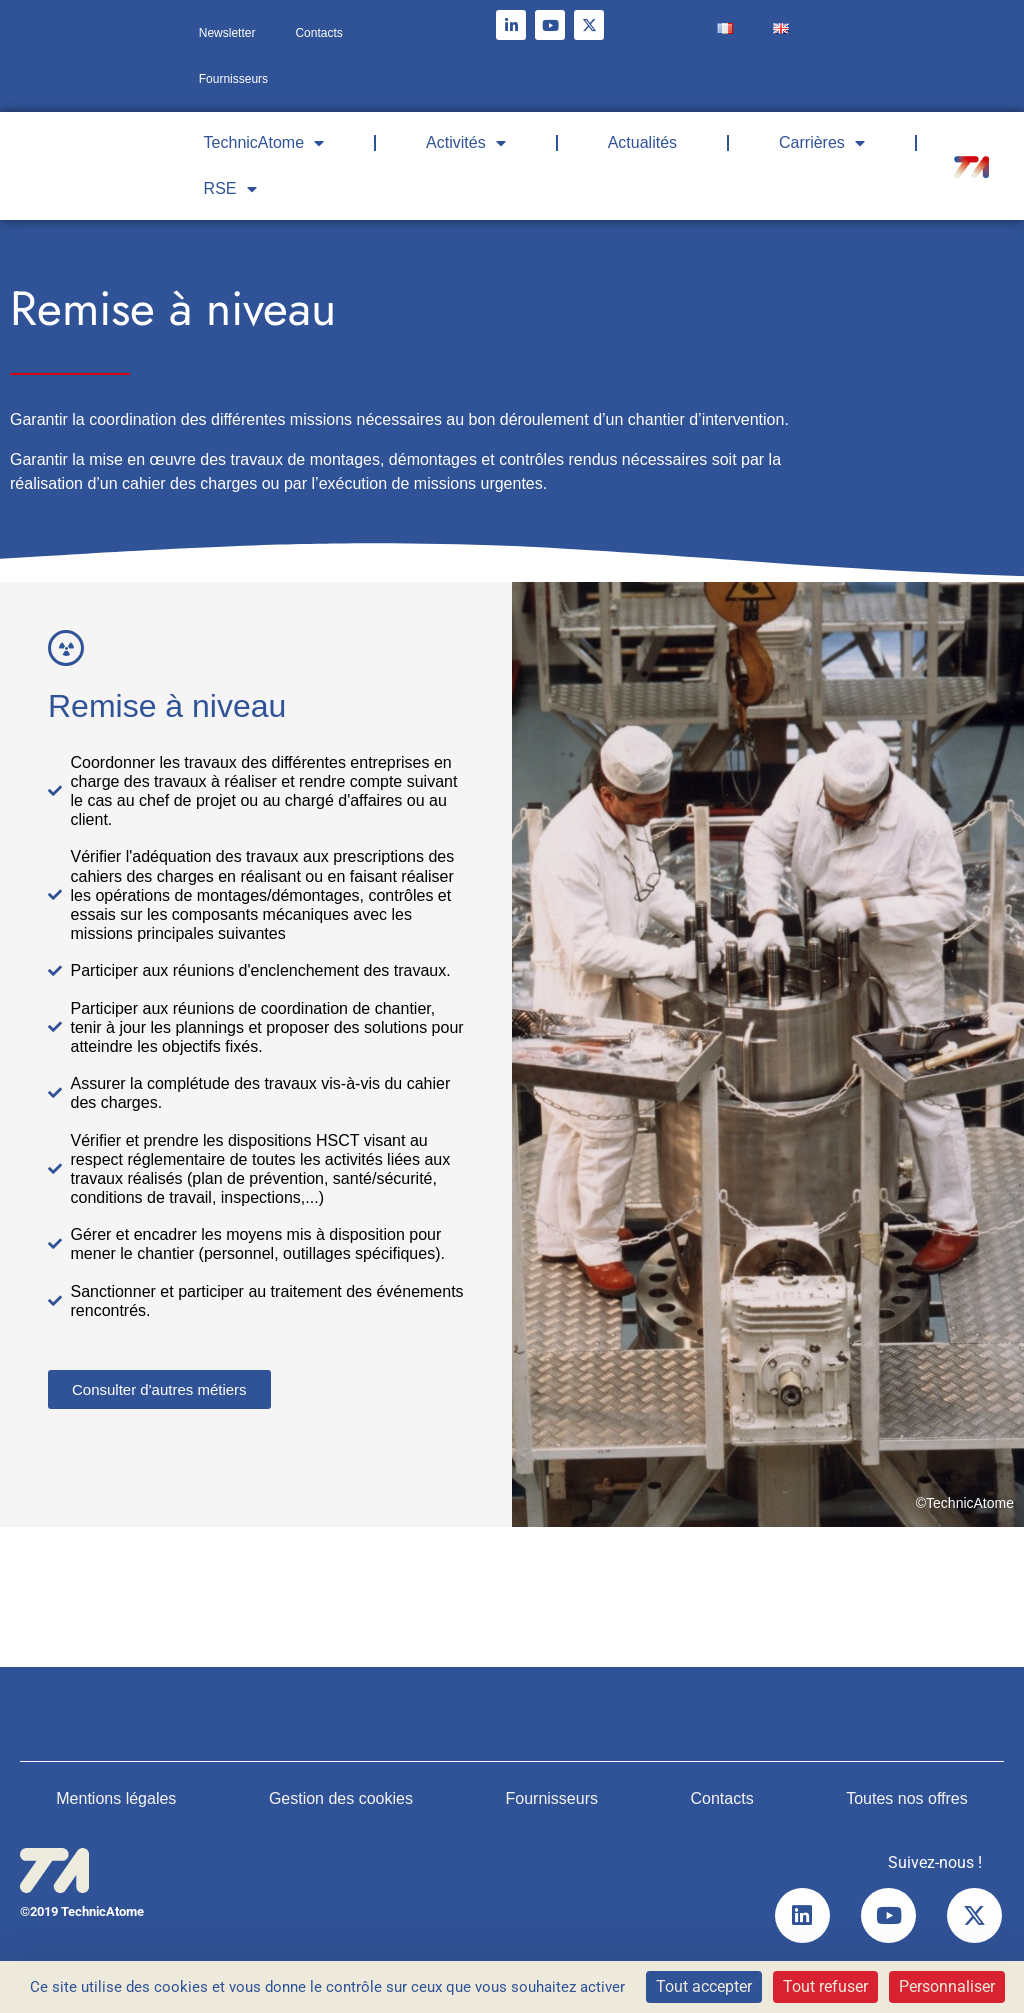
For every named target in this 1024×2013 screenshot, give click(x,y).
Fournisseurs (233, 79)
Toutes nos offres (907, 1798)
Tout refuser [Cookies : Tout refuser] (825, 1986)
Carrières (822, 143)
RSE (230, 189)
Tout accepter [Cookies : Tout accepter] (704, 1986)
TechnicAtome (264, 143)
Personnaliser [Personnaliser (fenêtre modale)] (947, 1986)
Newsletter (227, 33)
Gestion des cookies (341, 1798)
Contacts (318, 33)
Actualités (642, 142)
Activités (466, 143)
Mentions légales (116, 1798)
